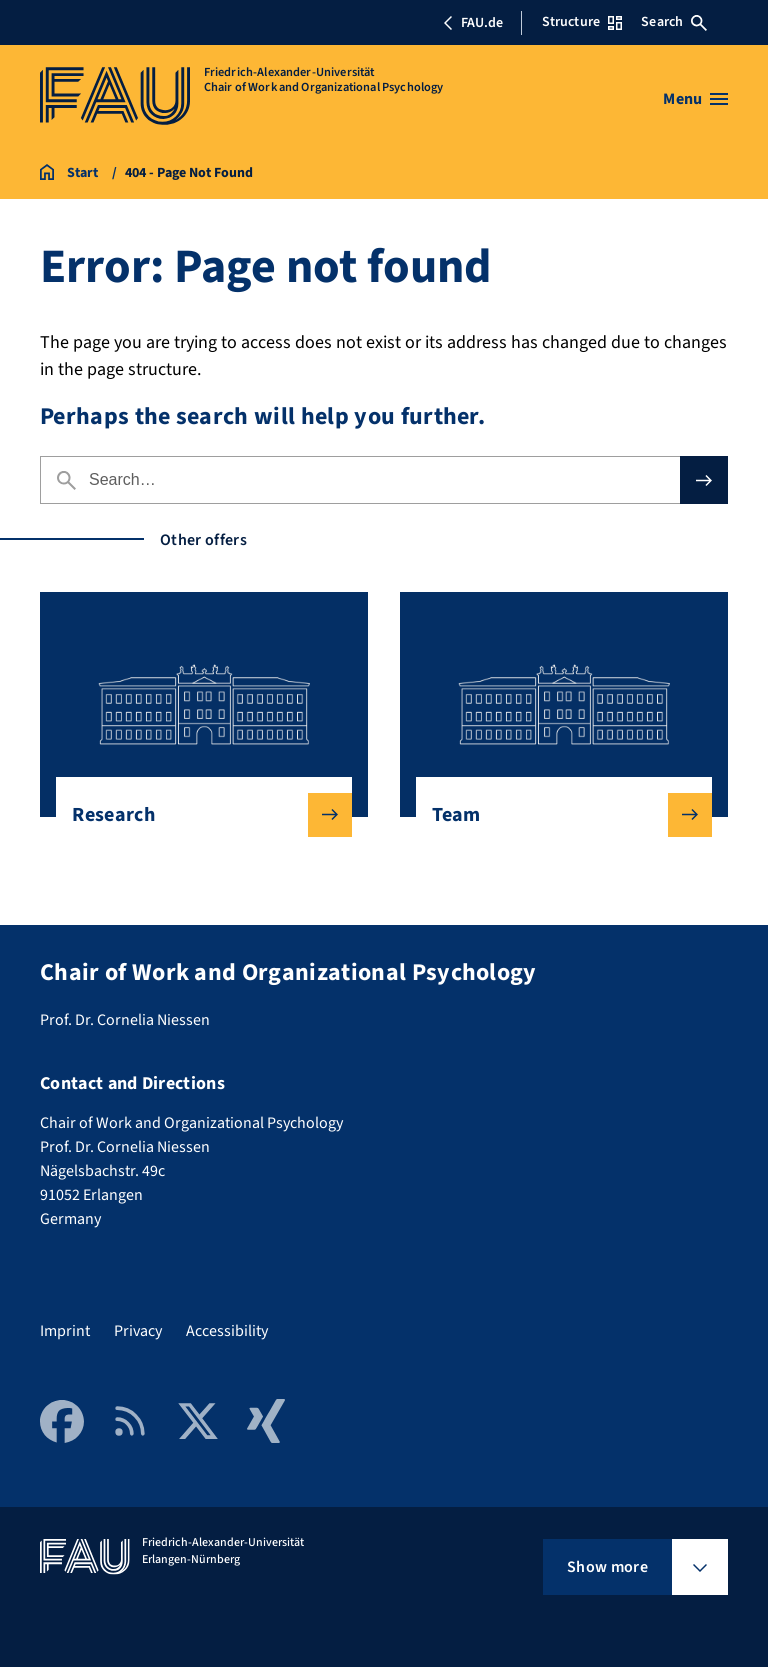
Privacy (138, 1331)
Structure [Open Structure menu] (582, 22)
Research (195, 815)
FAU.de (473, 23)
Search (674, 22)
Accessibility (227, 1331)
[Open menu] (695, 99)
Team (555, 815)
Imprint (65, 1331)
